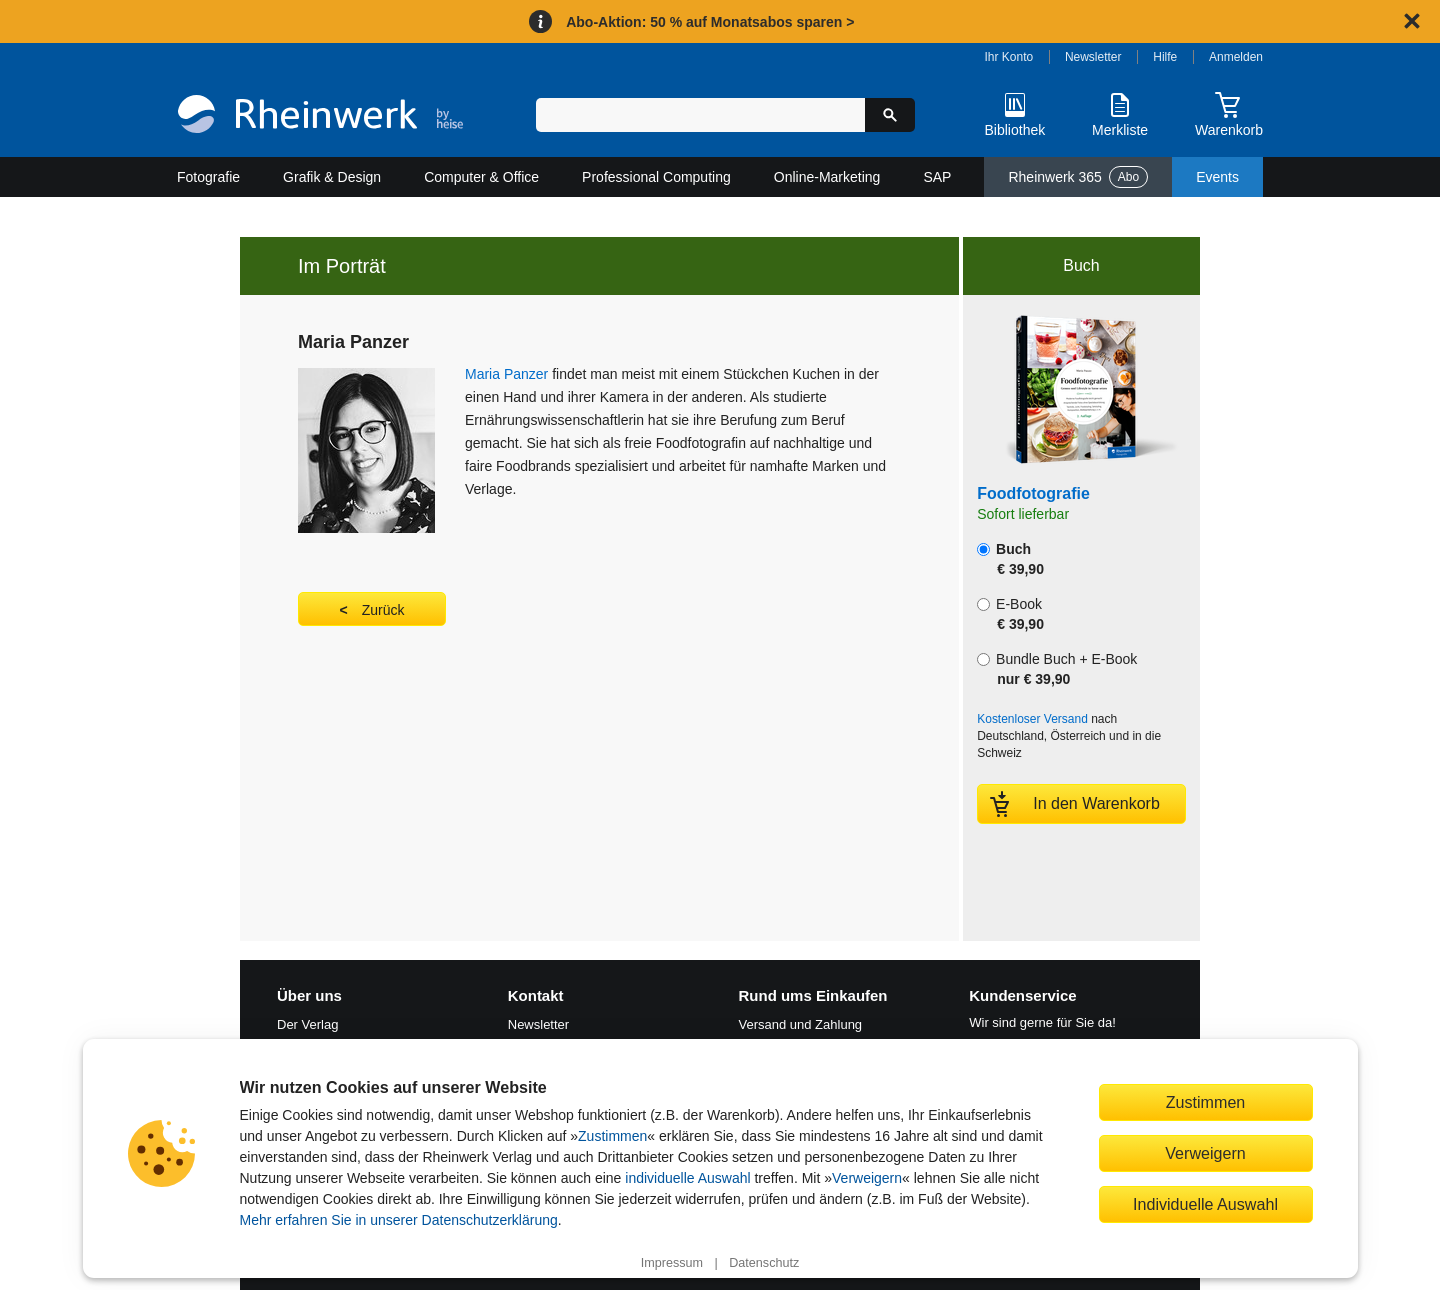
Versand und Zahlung (801, 1024)
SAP (937, 177)
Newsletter (1093, 57)
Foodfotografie (1033, 493)
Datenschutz (764, 1263)
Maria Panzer (506, 374)
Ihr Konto (1009, 57)
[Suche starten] (890, 115)
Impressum (672, 1263)
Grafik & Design (332, 177)
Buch (1010, 559)
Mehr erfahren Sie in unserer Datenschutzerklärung (399, 1220)
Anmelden (1236, 57)
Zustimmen (612, 1136)
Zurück (383, 610)
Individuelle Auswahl (1205, 1204)
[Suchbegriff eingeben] (700, 115)
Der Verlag (307, 1024)
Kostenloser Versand (1032, 719)
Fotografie (208, 177)
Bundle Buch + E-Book (1057, 669)
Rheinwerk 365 (1078, 177)
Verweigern (867, 1178)
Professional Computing (656, 177)
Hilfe (1165, 57)
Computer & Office (481, 177)
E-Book (1010, 614)
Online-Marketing (827, 177)
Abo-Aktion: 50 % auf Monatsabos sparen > (710, 22)
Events (1217, 177)
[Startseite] (320, 116)
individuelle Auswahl (687, 1178)
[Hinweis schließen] (1412, 21)
